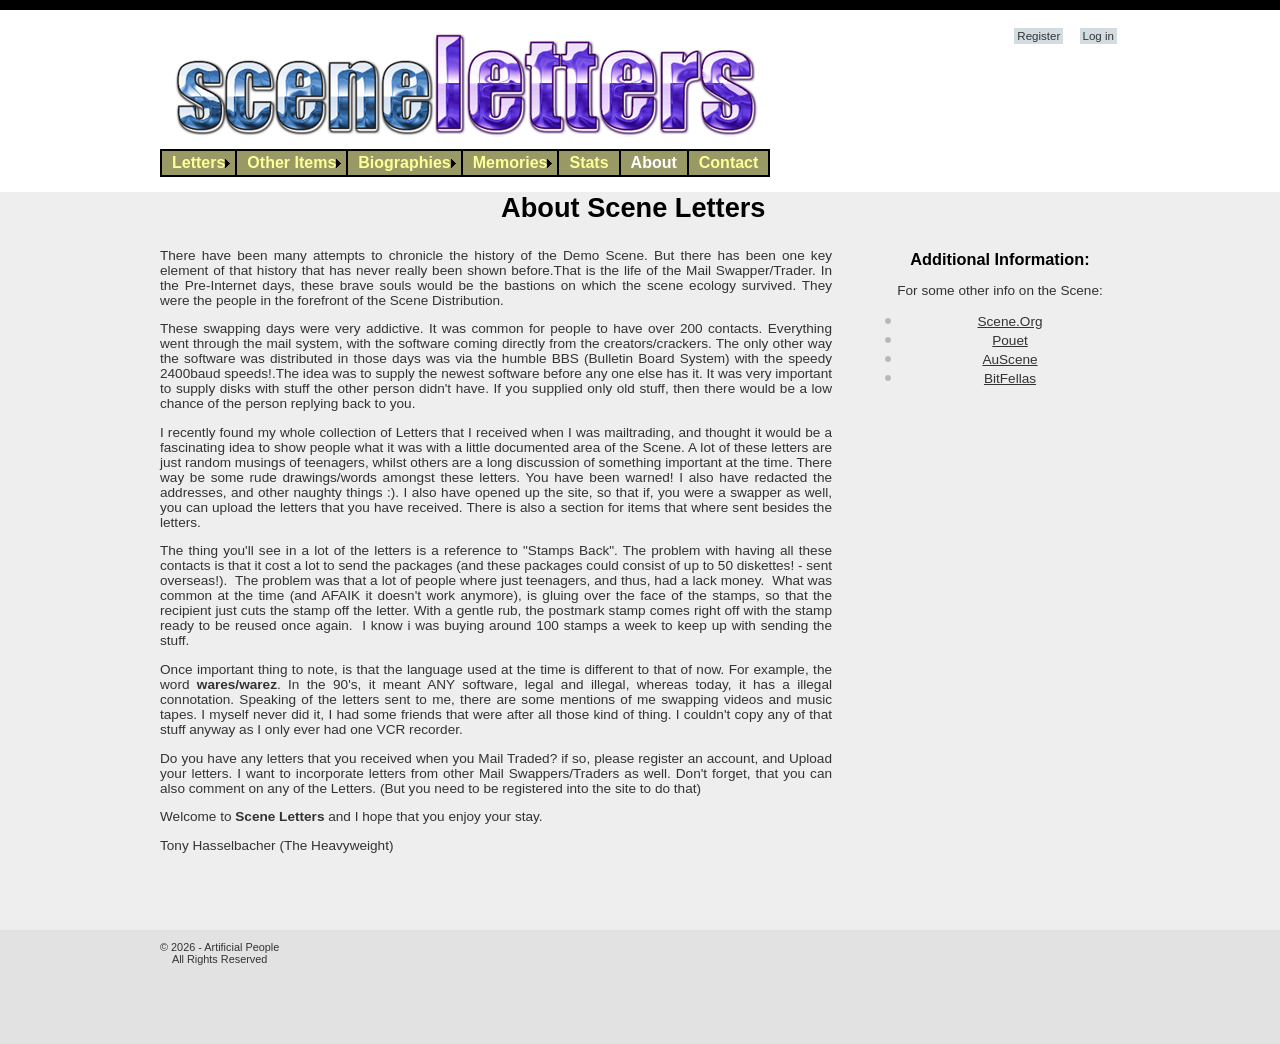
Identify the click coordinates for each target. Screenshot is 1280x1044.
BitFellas (1010, 378)
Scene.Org (1010, 321)
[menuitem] (198, 163)
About (654, 162)
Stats (588, 162)
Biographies (404, 162)
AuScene (1009, 359)
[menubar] (465, 163)
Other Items (291, 162)
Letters (198, 162)
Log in (1098, 36)
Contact (729, 162)
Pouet (1010, 340)
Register (1038, 36)
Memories (510, 162)
